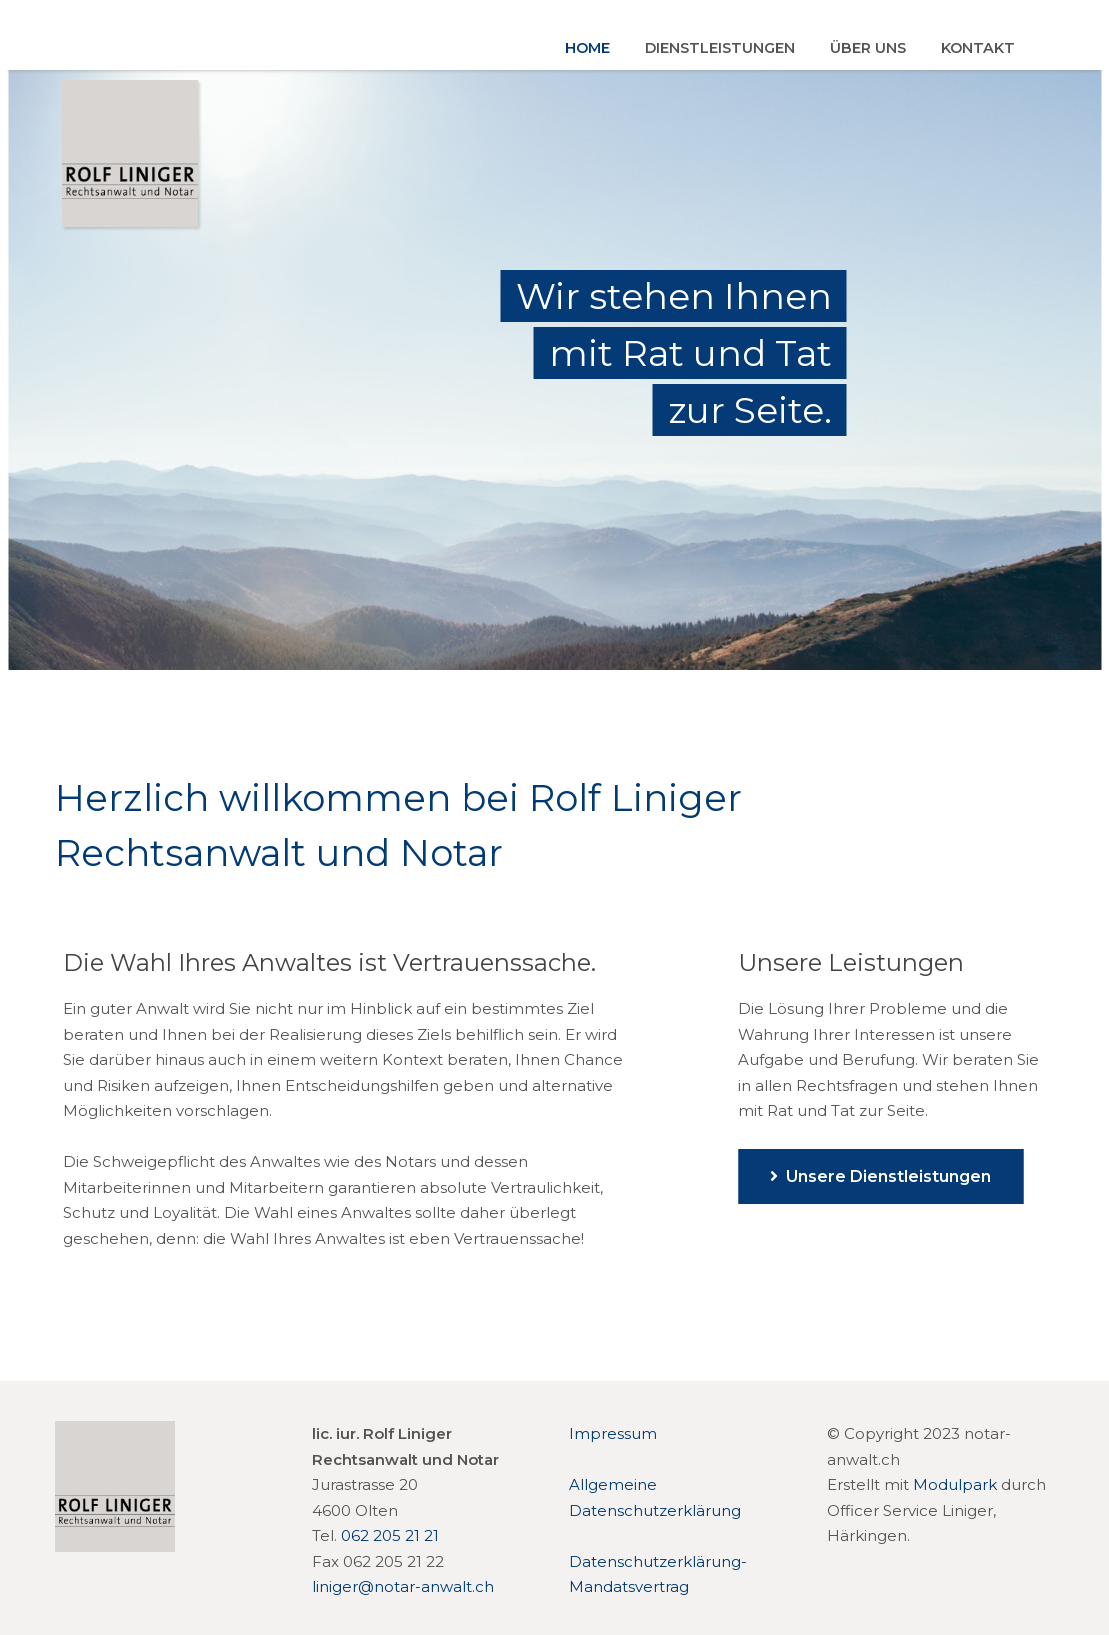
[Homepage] (115, 1546)
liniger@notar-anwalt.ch (403, 1586)
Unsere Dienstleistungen (880, 1176)
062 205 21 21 (390, 1535)
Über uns (868, 48)
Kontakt (978, 48)
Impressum (613, 1433)
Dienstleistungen (720, 48)
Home (587, 48)
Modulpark (955, 1484)
